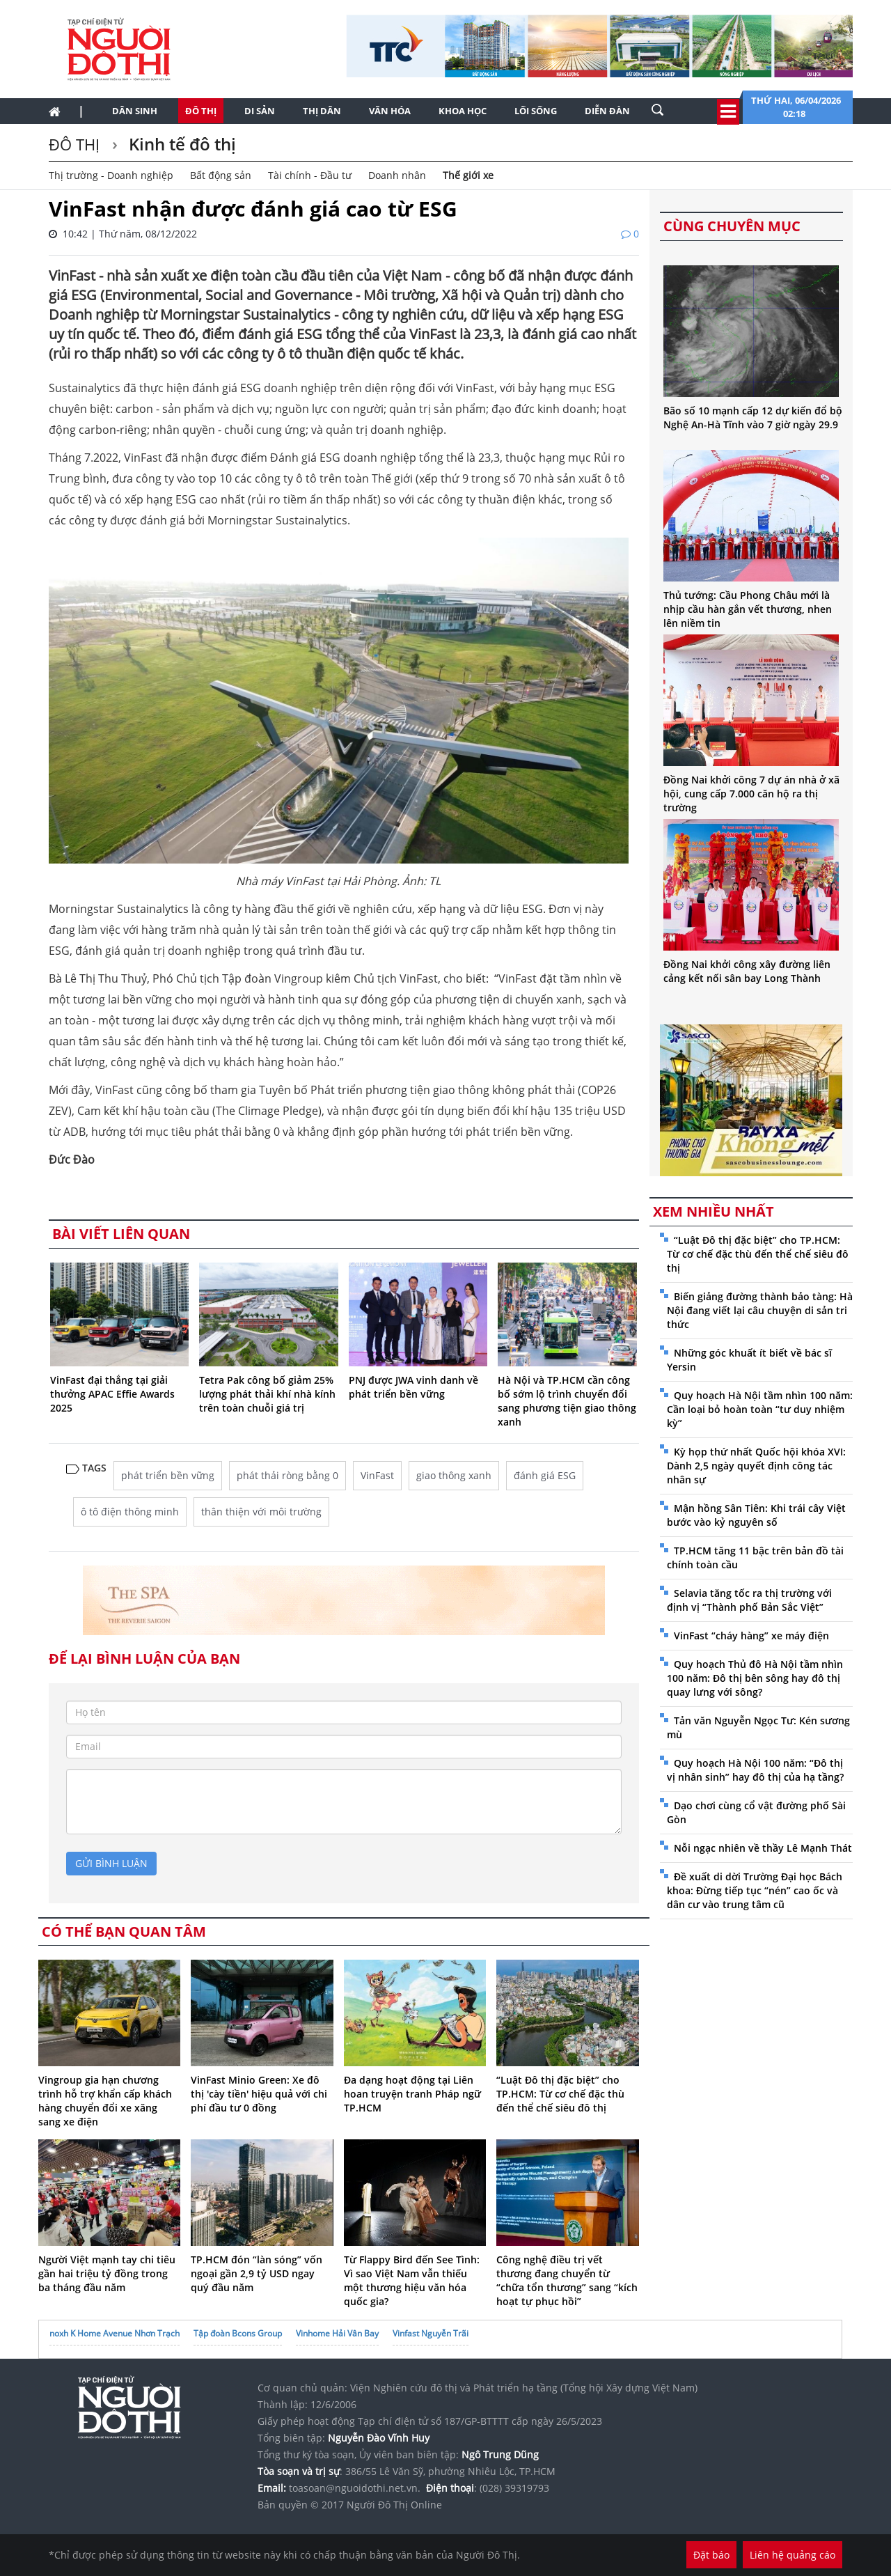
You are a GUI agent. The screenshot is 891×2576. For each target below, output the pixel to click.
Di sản (259, 110)
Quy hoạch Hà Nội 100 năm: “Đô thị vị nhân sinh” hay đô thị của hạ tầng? (755, 1769)
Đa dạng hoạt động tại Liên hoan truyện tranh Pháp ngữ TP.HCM (412, 2093)
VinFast (377, 1475)
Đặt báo (711, 2554)
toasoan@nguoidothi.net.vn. (354, 2488)
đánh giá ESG (545, 1475)
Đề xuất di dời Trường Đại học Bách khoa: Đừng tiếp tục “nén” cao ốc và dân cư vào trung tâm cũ (754, 1890)
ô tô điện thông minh (130, 1511)
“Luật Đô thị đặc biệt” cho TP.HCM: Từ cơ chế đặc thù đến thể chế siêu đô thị (560, 2093)
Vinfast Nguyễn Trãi (430, 2333)
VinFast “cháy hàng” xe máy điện (751, 1635)
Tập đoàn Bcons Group (238, 2333)
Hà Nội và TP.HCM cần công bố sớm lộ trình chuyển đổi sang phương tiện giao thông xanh (567, 1400)
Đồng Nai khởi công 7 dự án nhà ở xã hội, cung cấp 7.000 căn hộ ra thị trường (751, 793)
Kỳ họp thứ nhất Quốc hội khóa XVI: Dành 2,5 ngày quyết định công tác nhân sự (756, 1465)
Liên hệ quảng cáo (792, 2554)
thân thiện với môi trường (261, 1511)
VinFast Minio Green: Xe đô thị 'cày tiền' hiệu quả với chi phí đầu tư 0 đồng (259, 2093)
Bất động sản (220, 175)
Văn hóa (390, 110)
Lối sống (535, 110)
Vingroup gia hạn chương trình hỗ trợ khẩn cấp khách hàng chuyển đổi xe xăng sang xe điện (105, 2100)
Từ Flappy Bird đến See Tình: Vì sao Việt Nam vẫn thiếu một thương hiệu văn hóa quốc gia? (412, 2280)
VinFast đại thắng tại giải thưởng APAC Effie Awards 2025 (112, 1393)
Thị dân (322, 110)
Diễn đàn (607, 110)
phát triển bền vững (167, 1475)
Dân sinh (134, 110)
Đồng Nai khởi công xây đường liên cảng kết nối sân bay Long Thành (746, 971)
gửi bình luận (111, 1863)
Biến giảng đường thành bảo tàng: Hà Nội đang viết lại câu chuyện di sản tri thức (760, 1310)
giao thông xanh (453, 1475)
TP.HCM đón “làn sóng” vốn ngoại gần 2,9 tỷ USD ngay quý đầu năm (256, 2273)
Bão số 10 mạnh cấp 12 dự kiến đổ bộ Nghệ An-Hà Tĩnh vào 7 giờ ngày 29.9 (752, 417)
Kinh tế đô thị (180, 143)
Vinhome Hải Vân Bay (337, 2333)
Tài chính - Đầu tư (310, 175)
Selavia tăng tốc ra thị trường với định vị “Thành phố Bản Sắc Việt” (749, 1600)
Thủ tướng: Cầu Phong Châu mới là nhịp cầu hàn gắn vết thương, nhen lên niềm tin (747, 609)
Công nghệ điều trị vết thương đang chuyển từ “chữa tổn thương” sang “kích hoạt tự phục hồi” (567, 2280)
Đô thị (200, 110)
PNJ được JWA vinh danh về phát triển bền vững (413, 1386)
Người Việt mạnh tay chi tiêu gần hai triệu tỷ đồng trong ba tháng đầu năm (106, 2273)
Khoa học (463, 110)
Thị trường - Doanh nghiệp (111, 175)
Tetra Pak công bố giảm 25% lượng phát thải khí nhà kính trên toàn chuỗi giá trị (267, 1393)
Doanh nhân (397, 175)
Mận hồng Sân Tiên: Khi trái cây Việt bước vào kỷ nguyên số (756, 1515)
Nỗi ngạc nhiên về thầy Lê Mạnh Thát (763, 1848)
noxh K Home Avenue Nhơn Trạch (114, 2333)
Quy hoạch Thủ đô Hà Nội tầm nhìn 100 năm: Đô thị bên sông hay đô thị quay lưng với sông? (755, 1678)
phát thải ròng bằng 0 (287, 1475)
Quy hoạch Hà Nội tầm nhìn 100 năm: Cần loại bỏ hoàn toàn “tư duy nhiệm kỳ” (760, 1409)
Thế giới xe (468, 175)
